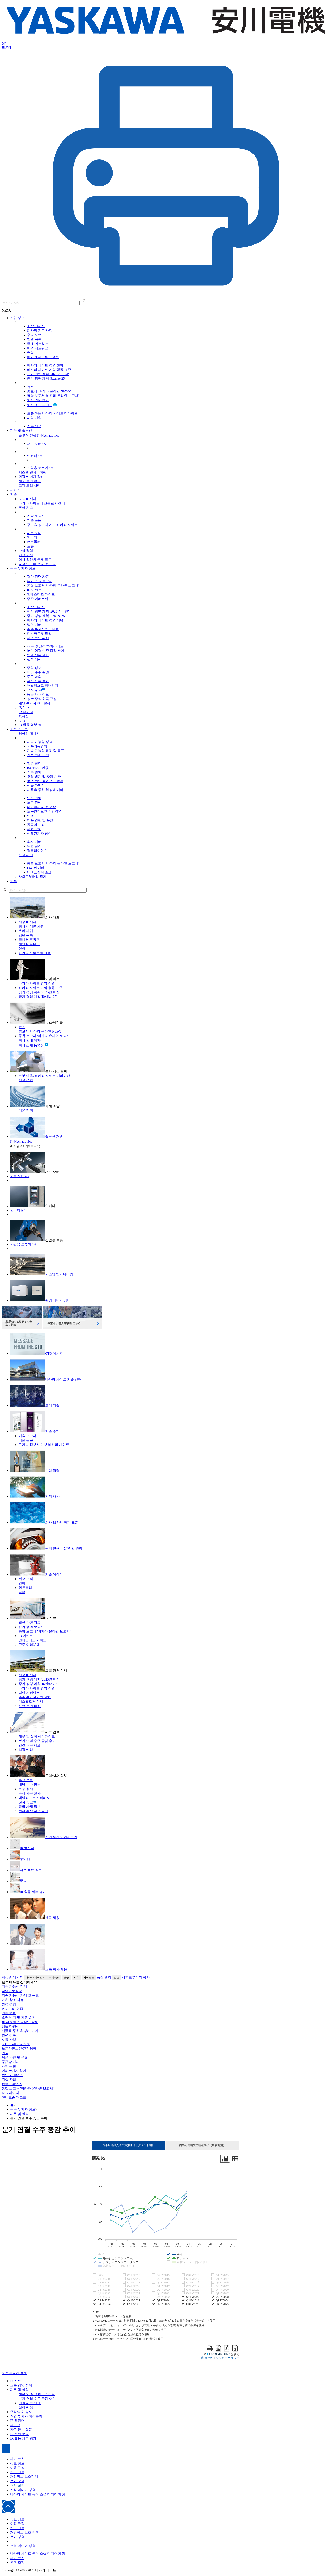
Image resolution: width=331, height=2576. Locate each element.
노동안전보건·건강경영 (44, 811)
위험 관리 (34, 846)
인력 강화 (34, 798)
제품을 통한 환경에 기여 (45, 790)
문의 (5, 43)
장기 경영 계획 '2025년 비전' (48, 374)
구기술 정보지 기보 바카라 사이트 (52, 525)
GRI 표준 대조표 (39, 872)
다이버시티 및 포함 (41, 807)
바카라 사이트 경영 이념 (45, 620)
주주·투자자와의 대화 (43, 629)
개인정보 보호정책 (24, 2476)
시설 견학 (34, 418)
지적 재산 (26, 555)
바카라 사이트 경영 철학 (45, 365)
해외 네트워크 (37, 348)
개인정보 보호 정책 (24, 2532)
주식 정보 (34, 668)
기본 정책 (34, 426)
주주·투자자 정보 (22, 568)
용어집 (24, 716)
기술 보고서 (36, 516)
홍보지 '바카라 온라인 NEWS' (49, 391)
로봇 (30, 546)
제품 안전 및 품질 (40, 820)
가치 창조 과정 (38, 755)
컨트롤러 (34, 542)
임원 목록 (34, 339)
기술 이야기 (54, 1574)
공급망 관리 (36, 824)
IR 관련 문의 (19, 2434)
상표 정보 (17, 2463)
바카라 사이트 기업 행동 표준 (49, 369)
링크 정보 (17, 2472)
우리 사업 (34, 335)
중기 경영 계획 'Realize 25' (46, 378)
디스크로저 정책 (39, 633)
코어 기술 (26, 507)
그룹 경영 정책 (21, 2385)
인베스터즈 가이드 (41, 594)
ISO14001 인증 (38, 768)
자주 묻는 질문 (26, 1870)
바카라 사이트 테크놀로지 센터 (42, 503)
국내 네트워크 (37, 344)
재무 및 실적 (19, 2114)
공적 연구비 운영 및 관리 (37, 564)
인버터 (32, 537)
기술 (13, 494)
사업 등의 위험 (38, 638)
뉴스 (30, 387)
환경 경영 (9, 2004)
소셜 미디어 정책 (22, 2490)
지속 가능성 (19, 729)
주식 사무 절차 (38, 681)
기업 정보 (17, 318)
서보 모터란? (36, 444)
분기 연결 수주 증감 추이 (45, 650)
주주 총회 (34, 676)
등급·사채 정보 (38, 694)
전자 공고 (36, 690)
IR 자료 (15, 2381)
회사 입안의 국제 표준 (35, 559)
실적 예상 (34, 659)
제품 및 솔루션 (21, 430)
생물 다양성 (36, 785)
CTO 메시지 (27, 499)
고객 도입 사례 (30, 485)
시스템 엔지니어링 (32, 472)
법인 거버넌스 (37, 624)
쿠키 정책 (17, 2481)
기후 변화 (34, 772)
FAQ (22, 720)
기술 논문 (34, 520)
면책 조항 (17, 2562)
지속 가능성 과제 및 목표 (45, 750)
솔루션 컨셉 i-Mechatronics (39, 435)
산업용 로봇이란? (40, 468)
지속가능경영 (37, 746)
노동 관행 (34, 802)
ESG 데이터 (35, 867)
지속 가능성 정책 (39, 742)
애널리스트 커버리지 (42, 685)
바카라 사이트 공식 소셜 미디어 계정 (37, 2494)
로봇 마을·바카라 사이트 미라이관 (52, 413)
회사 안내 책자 (38, 400)
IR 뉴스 (24, 707)
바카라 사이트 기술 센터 (63, 1379)
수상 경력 (26, 550)
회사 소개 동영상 (42, 405)
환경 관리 (34, 763)
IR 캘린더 (26, 712)
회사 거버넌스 (37, 842)
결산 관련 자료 (38, 576)
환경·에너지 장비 (31, 476)
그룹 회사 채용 (56, 1969)
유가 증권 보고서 (39, 581)
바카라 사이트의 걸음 (43, 357)
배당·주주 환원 (38, 672)
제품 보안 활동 (30, 481)
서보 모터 (34, 533)
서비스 (15, 490)
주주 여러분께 (37, 599)
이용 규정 (17, 2467)
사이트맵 (17, 2459)
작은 (5, 47)
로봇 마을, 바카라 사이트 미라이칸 (44, 1075)
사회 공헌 (34, 829)
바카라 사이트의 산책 (35, 953)
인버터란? (34, 456)
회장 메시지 (36, 326)
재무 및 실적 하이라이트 (45, 646)
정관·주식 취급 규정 (42, 699)
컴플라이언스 (37, 850)
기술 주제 (52, 1431)
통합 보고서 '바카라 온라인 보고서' (53, 395)
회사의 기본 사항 (39, 330)
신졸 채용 (52, 1918)
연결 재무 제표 (38, 655)
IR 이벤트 (34, 590)
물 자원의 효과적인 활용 (45, 781)
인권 (30, 816)
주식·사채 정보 (21, 2412)
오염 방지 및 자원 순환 (44, 776)
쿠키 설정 (17, 2485)
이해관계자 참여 (39, 833)
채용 (13, 881)
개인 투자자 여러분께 (35, 703)
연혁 (30, 352)
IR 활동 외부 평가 (32, 724)
